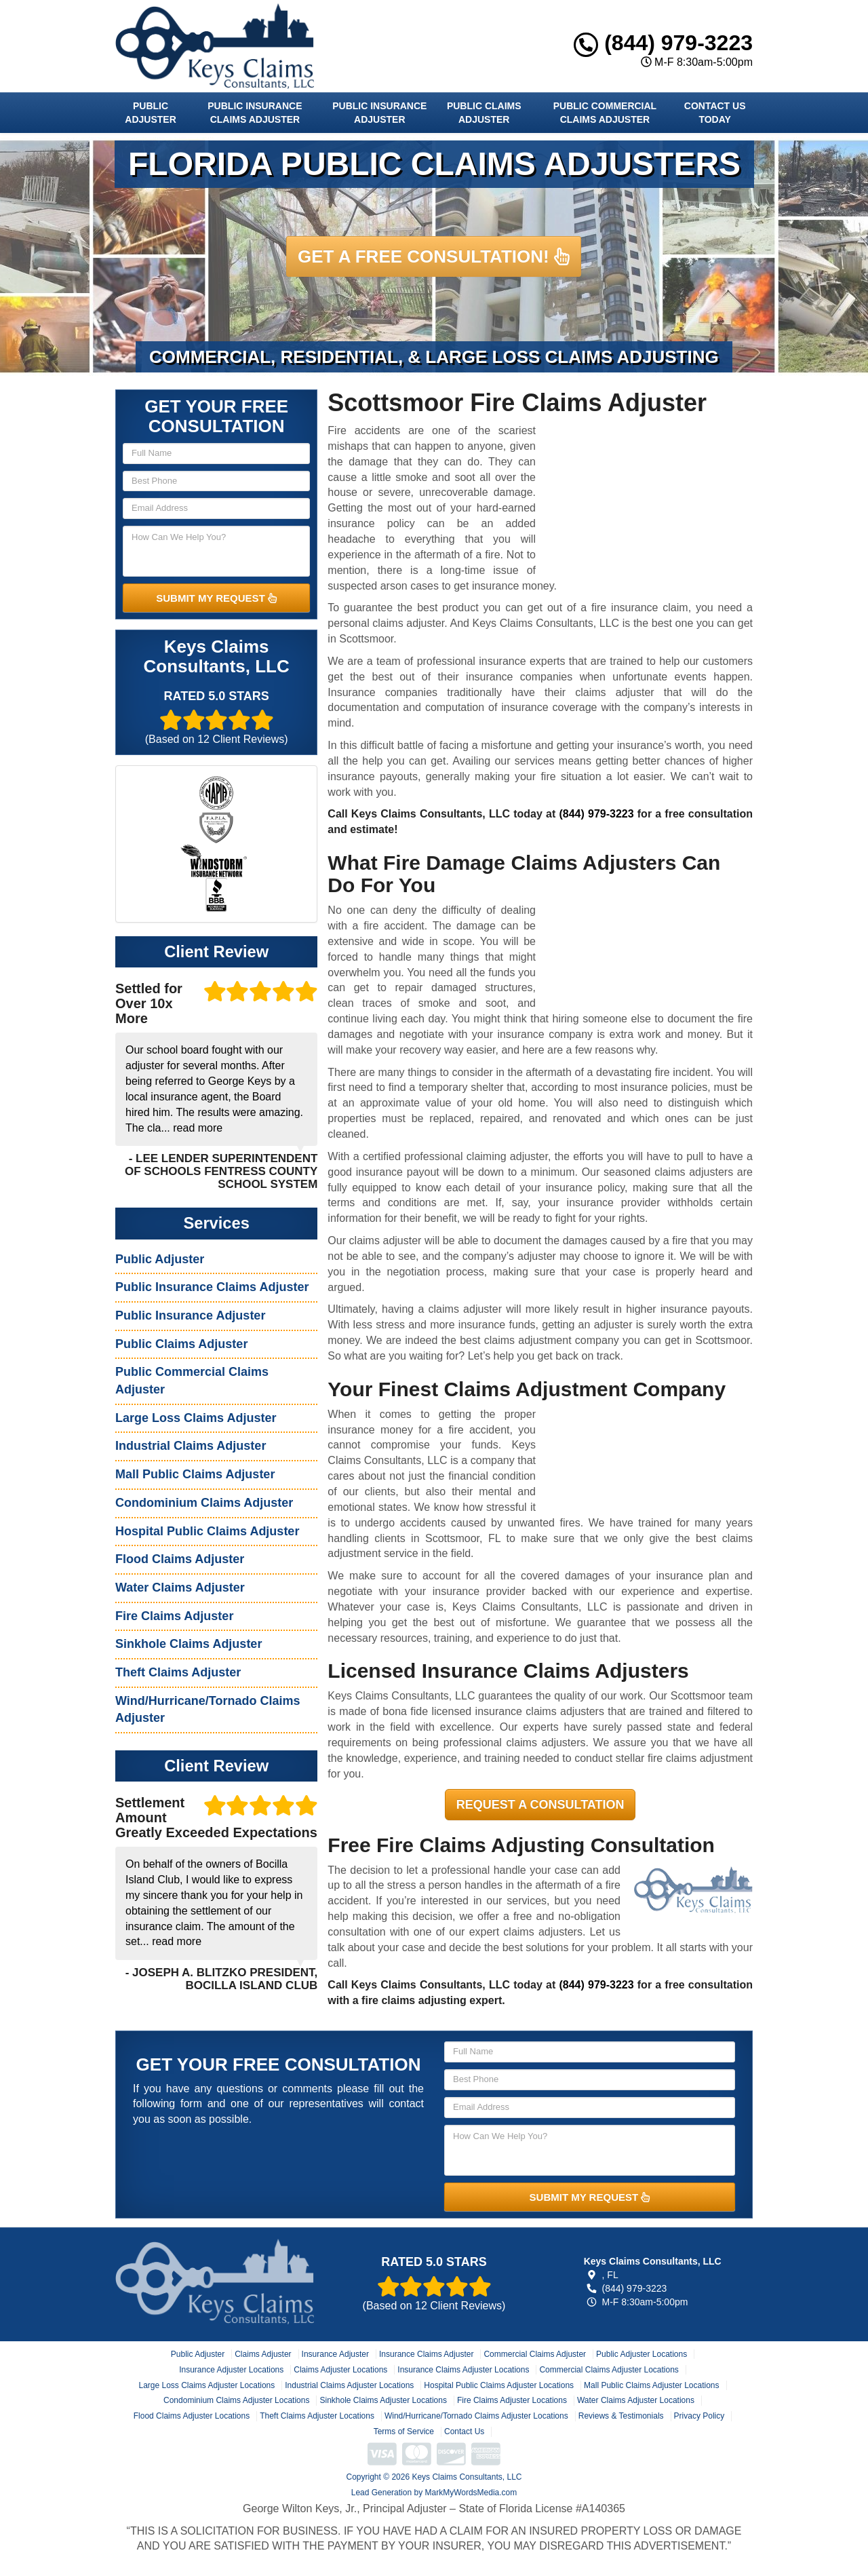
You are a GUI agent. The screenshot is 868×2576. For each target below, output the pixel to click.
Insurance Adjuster (335, 2354)
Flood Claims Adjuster (179, 1559)
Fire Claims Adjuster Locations (512, 2400)
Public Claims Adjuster (484, 112)
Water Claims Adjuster (180, 1587)
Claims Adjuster (263, 2354)
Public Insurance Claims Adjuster (255, 112)
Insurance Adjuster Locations (231, 2370)
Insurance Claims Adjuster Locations (463, 2370)
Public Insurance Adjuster (379, 112)
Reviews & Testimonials (621, 2416)
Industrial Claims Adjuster (190, 1446)
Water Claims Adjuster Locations (635, 2400)
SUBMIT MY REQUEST (216, 598)
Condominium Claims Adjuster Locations (236, 2400)
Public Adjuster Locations (641, 2354)
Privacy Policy (699, 2416)
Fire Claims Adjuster (174, 1616)
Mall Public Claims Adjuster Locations (651, 2385)
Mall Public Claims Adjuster (195, 1474)
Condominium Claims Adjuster (204, 1503)
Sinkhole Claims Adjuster (188, 1644)
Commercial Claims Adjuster (535, 2354)
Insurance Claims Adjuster (426, 2354)
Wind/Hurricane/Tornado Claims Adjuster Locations (476, 2416)
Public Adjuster (150, 112)
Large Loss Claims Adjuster (195, 1418)
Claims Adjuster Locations (340, 2370)
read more (197, 1128)
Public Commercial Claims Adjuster (604, 112)
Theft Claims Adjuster (178, 1672)
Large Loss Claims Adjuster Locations (206, 2385)
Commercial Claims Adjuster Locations (608, 2370)
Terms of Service (404, 2431)
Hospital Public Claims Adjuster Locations (499, 2385)
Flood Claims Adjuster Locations (192, 2416)
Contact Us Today (715, 112)
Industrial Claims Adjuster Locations (349, 2385)
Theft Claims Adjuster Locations (317, 2416)
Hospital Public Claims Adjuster (207, 1531)
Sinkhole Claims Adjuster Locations (382, 2400)
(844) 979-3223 (663, 43)
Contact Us (464, 2431)
